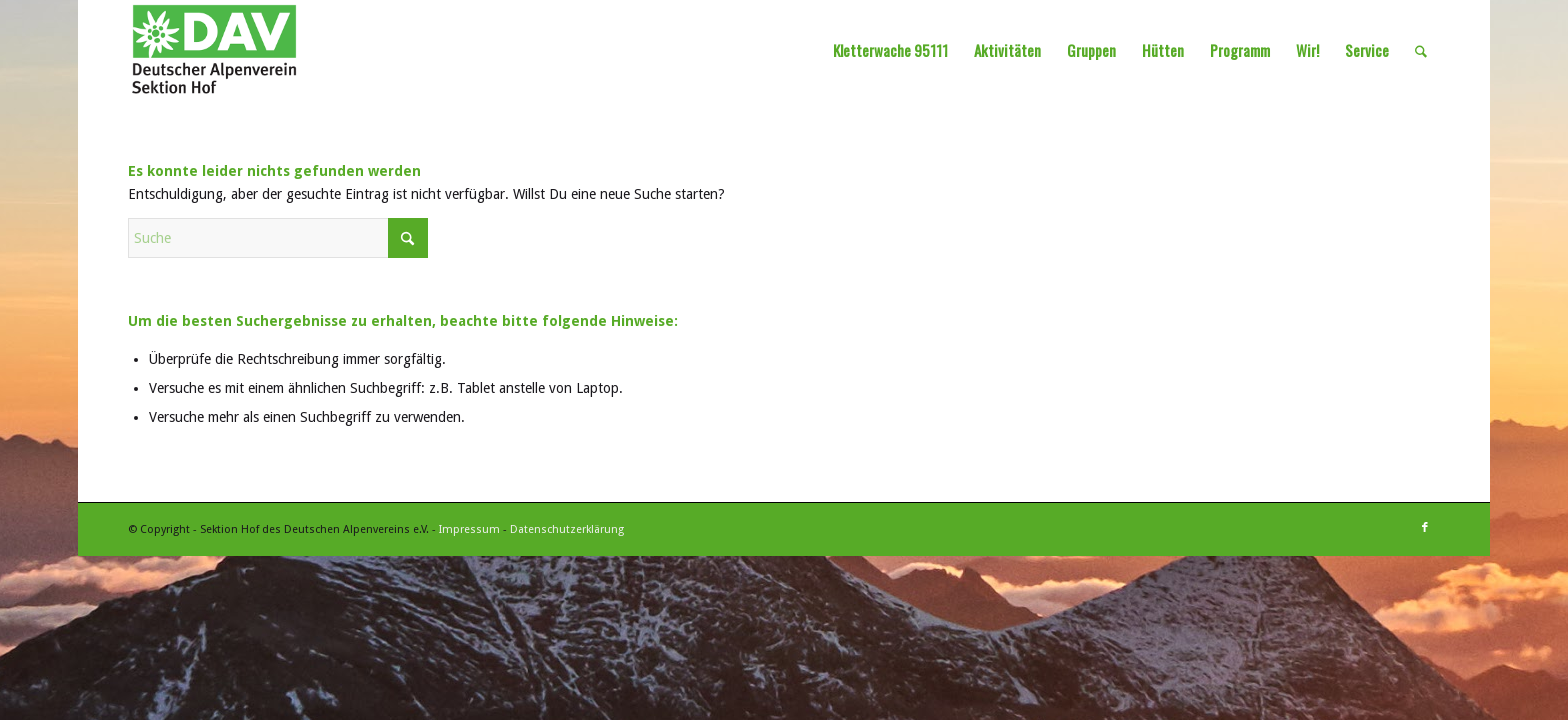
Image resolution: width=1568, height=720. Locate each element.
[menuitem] (890, 50)
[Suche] (1421, 50)
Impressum (469, 529)
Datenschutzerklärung (567, 529)
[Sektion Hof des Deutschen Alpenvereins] (214, 50)
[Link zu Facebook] (1425, 528)
